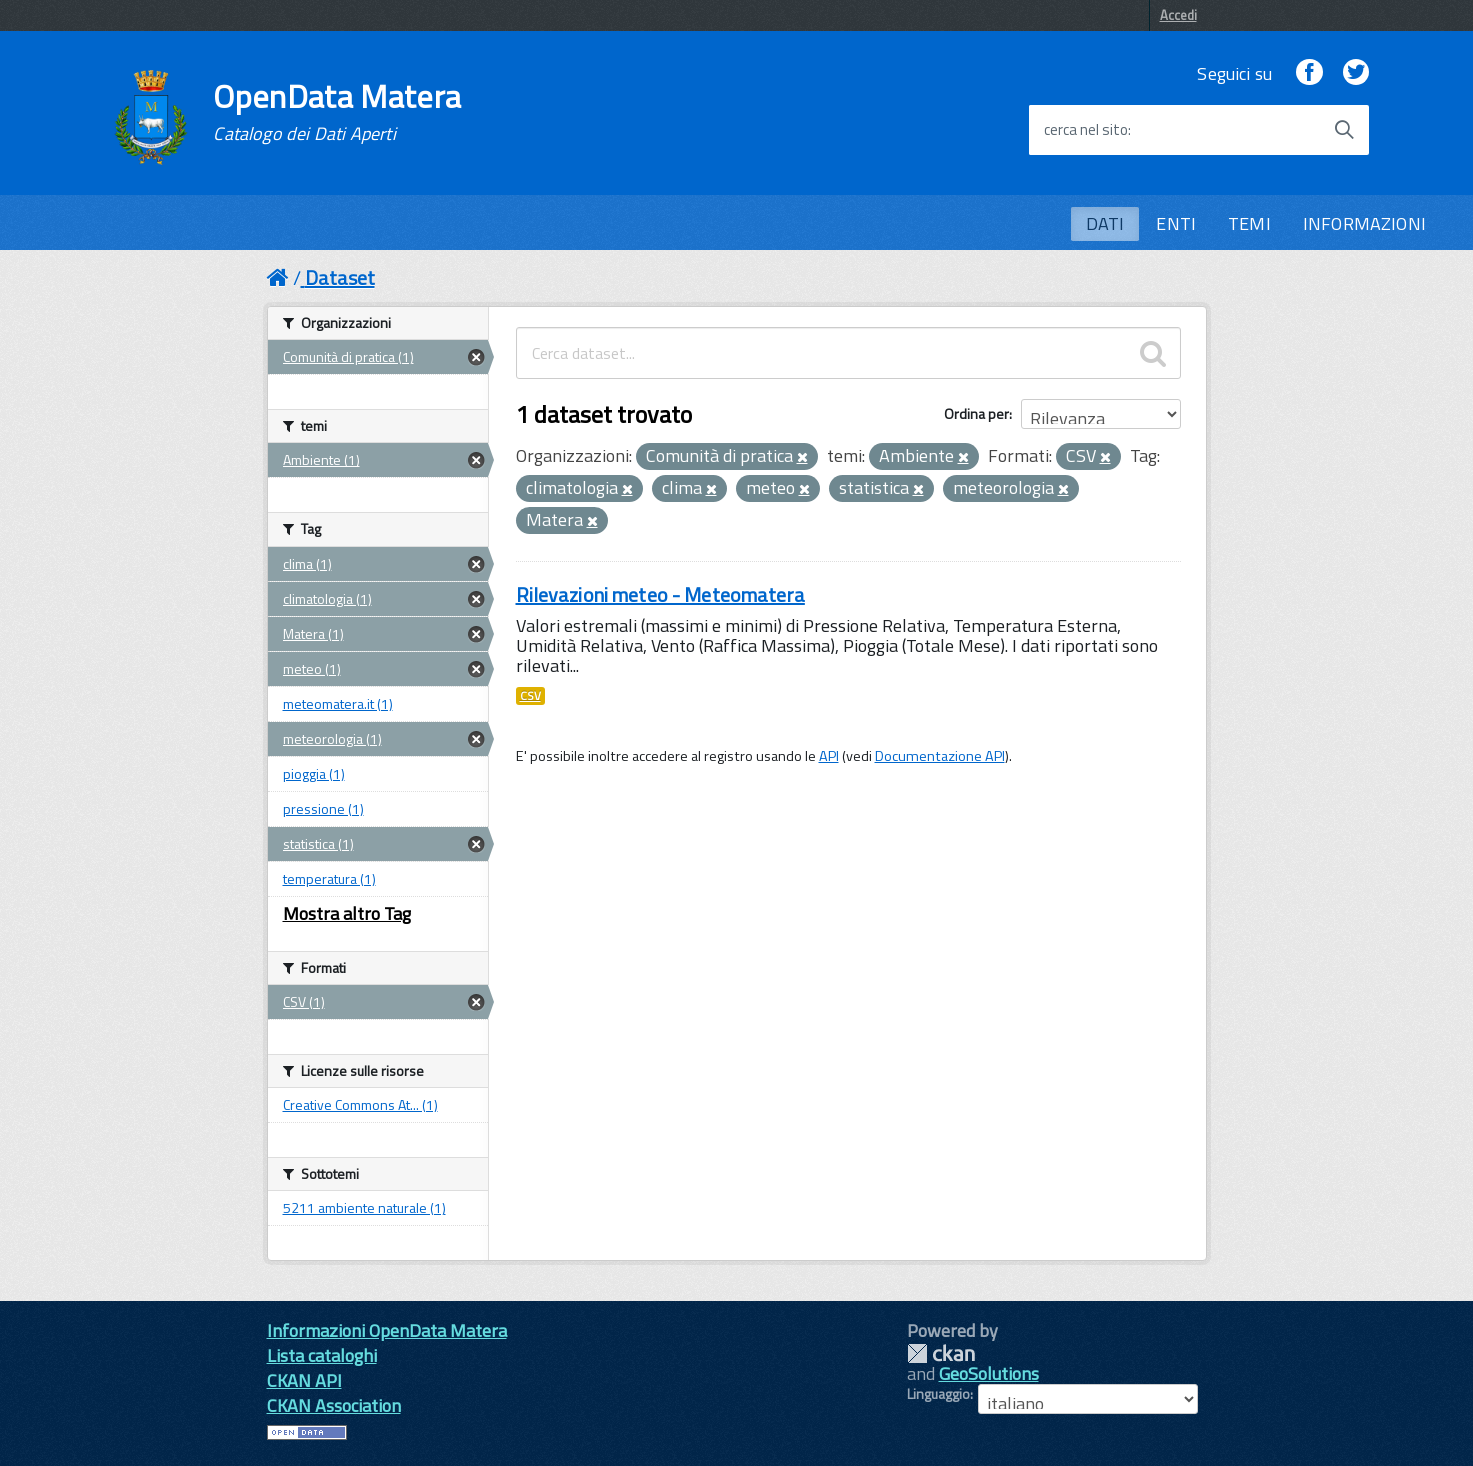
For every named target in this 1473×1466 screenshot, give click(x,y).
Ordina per (976, 413)
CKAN (941, 1353)
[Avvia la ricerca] (1344, 130)
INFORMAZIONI (1364, 223)
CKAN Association (334, 1405)
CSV (530, 696)
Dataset (340, 277)
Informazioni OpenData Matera (387, 1330)
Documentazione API (940, 756)
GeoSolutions (989, 1373)
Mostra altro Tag (347, 913)
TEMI (1249, 223)
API (829, 756)
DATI (1105, 223)
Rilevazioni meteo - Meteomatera (660, 594)
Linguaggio (938, 1394)
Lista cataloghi (322, 1355)
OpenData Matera (337, 112)
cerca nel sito (1086, 130)
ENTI (1176, 223)
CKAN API (304, 1380)
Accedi (1178, 15)
